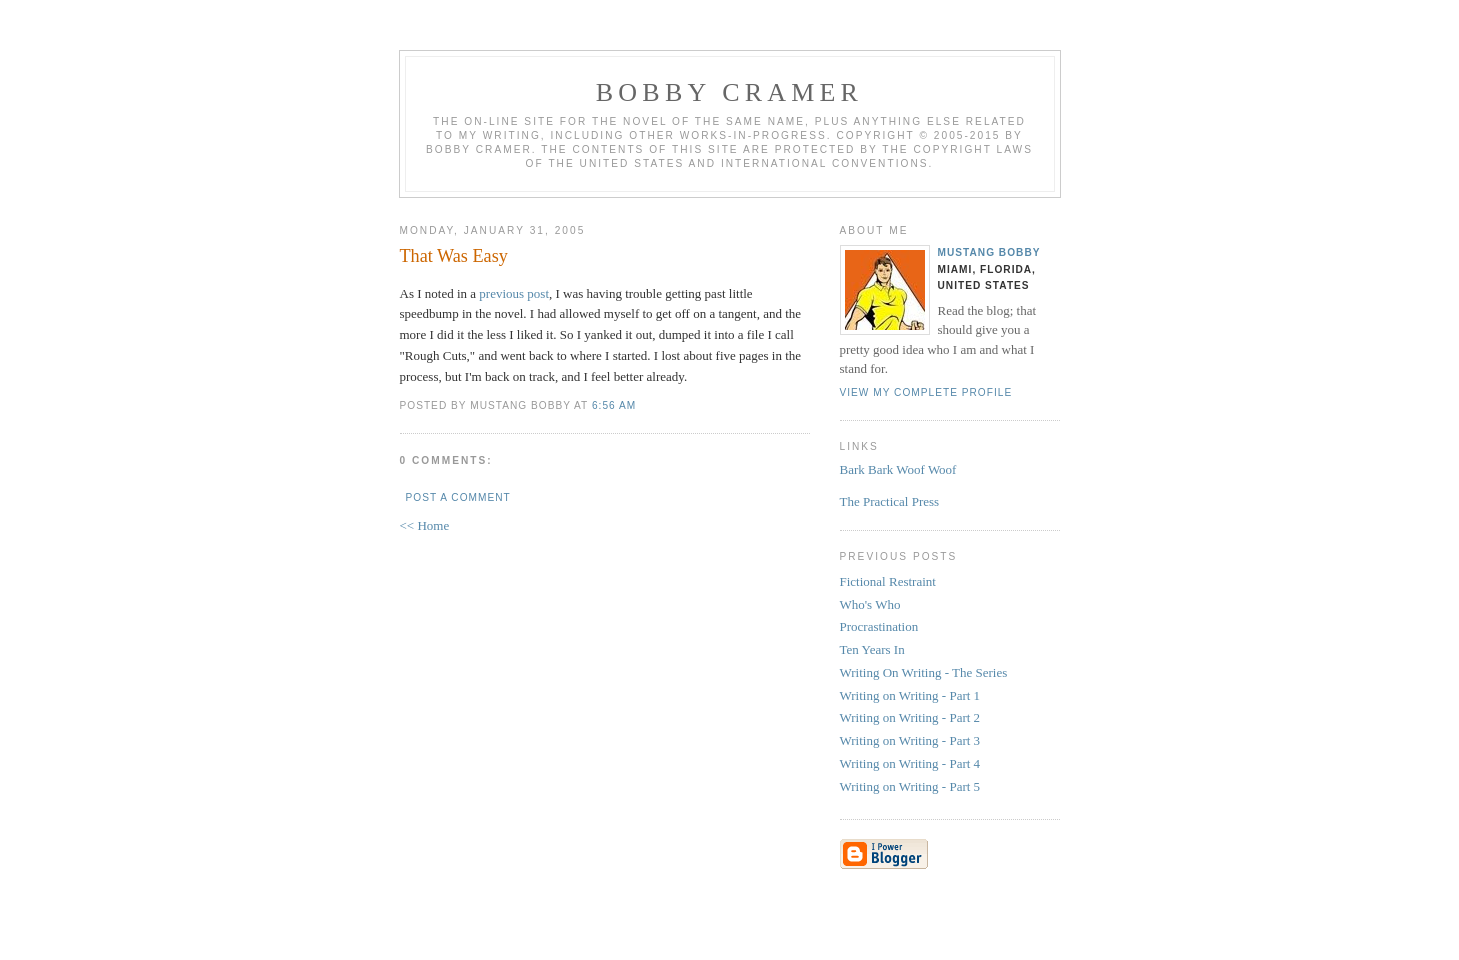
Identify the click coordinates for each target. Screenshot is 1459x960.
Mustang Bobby (989, 252)
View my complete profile (926, 392)
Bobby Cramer (729, 92)
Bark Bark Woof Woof (898, 469)
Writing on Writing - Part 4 (910, 763)
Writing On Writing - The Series (924, 672)
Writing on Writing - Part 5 (910, 786)
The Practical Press (890, 501)
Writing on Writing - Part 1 (910, 695)
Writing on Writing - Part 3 (910, 740)
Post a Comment (458, 497)
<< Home (425, 525)
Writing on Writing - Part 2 (910, 717)
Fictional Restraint (888, 581)
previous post (514, 293)
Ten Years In (872, 649)
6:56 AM (614, 405)
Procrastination (879, 626)
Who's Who (870, 604)
